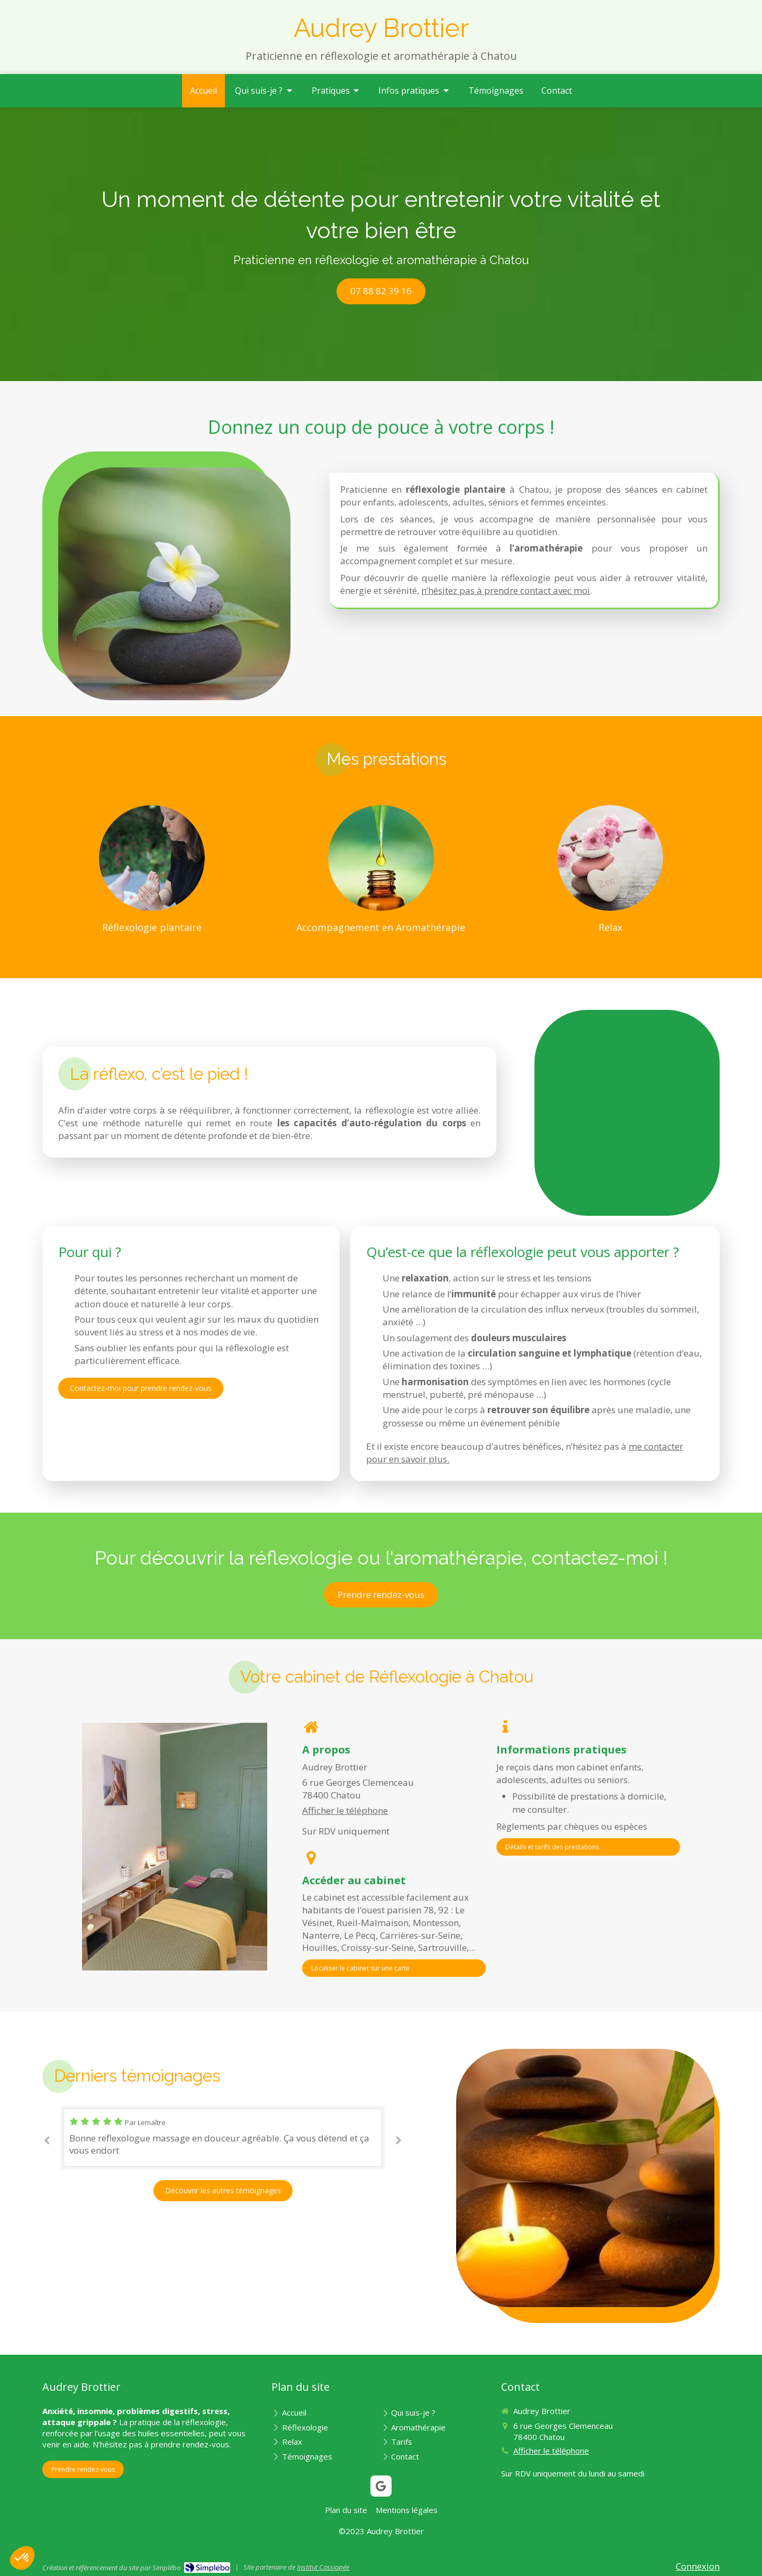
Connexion (698, 2566)
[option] (223, 2138)
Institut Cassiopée (323, 2567)
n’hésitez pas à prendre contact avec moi (505, 590)
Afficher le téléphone (345, 1810)
